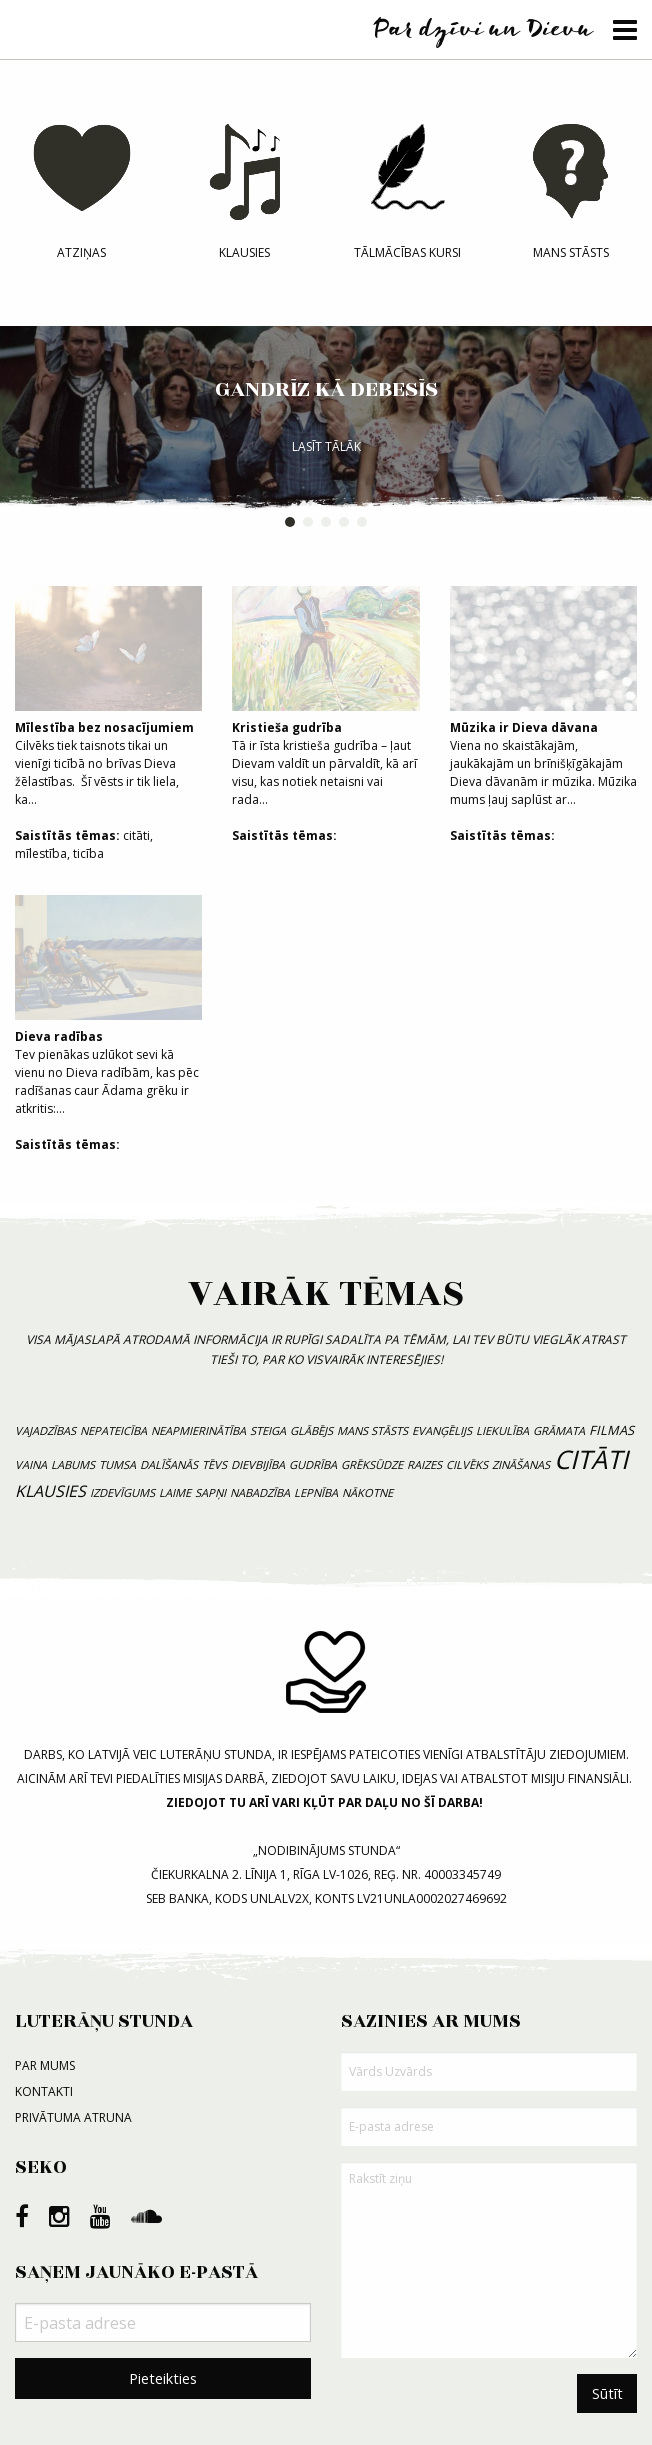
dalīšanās (169, 1464)
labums (73, 1464)
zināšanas (521, 1464)
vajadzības (45, 1430)
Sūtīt (607, 2393)
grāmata (559, 1430)
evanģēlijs (442, 1430)
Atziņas (81, 252)
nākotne (367, 1492)
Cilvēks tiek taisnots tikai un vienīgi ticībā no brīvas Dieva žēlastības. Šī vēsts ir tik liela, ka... (108, 697)
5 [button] (362, 522)
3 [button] (326, 522)
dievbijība (258, 1464)
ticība (88, 853)
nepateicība (113, 1430)
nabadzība (260, 1492)
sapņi (210, 1492)
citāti (136, 835)
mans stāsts (372, 1430)
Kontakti (44, 2091)
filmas (611, 1430)
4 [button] (344, 522)
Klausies (244, 252)
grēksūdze (372, 1464)
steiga (268, 1430)
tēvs (214, 1464)
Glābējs (311, 1430)
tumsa (117, 1464)
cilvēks (467, 1464)
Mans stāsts (571, 252)
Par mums (45, 2065)
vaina (31, 1464)
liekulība (502, 1430)
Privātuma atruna (73, 2117)
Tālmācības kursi (407, 252)
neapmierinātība (198, 1430)
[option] (326, 419)
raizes (424, 1464)
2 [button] (308, 522)
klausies (50, 1491)
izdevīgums (122, 1492)
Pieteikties (163, 2378)
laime (175, 1492)
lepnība (316, 1492)
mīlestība (41, 853)
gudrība (313, 1464)
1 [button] (290, 522)
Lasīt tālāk (326, 446)
